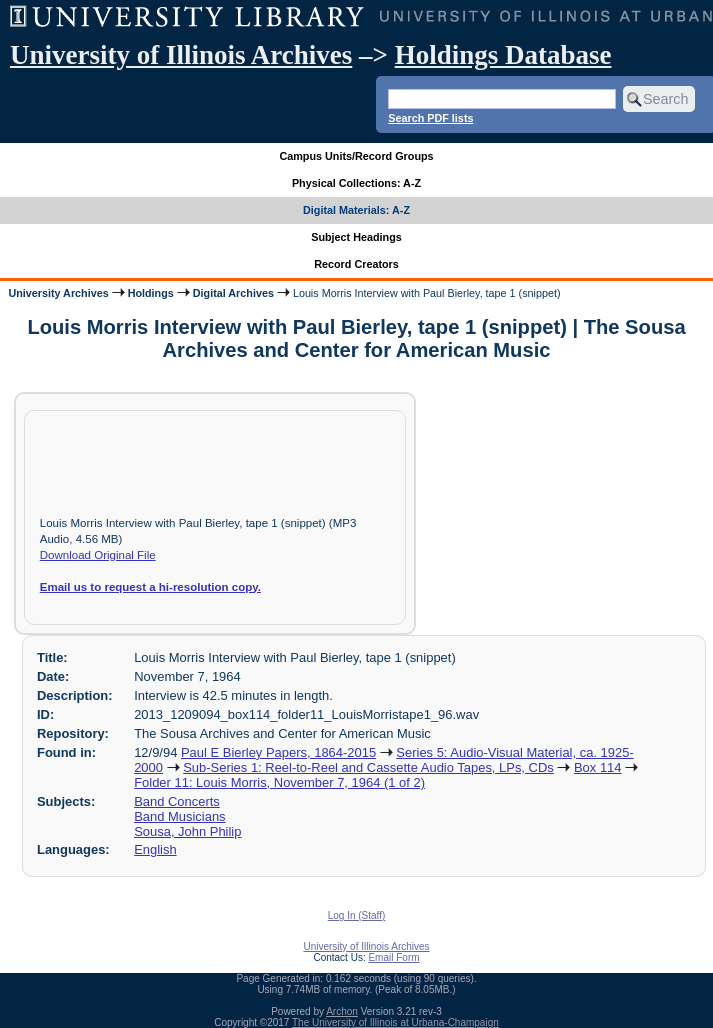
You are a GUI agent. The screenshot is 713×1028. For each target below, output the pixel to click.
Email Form (393, 957)
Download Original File (98, 555)
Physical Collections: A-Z (356, 183)
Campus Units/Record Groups (356, 156)
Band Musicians (179, 816)
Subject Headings (356, 237)
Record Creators (356, 264)
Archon (342, 1011)
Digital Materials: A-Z (356, 210)
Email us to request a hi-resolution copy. (150, 587)
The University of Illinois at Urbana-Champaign (395, 1022)
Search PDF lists (430, 118)
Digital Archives (233, 293)
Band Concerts (177, 801)
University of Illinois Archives (181, 55)
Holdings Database (503, 55)
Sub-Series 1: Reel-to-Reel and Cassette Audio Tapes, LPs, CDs (368, 767)
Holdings (151, 293)
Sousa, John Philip (187, 831)
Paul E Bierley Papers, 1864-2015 (278, 752)
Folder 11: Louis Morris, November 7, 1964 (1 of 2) (279, 782)
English (155, 849)
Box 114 (598, 767)
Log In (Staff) (357, 915)
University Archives (58, 293)
